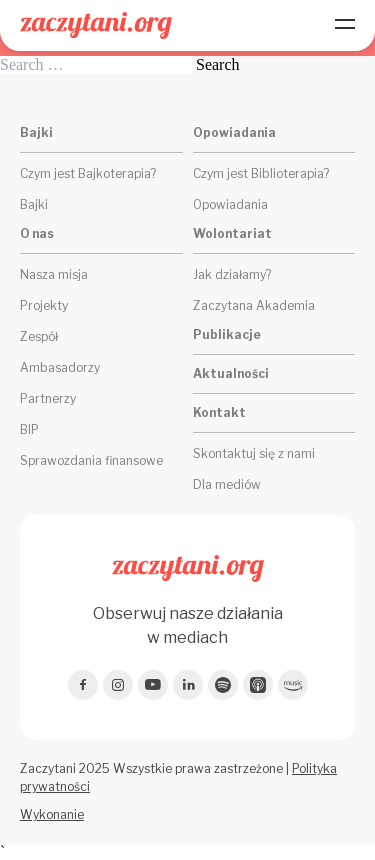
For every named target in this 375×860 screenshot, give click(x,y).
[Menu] (345, 26)
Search (218, 65)
